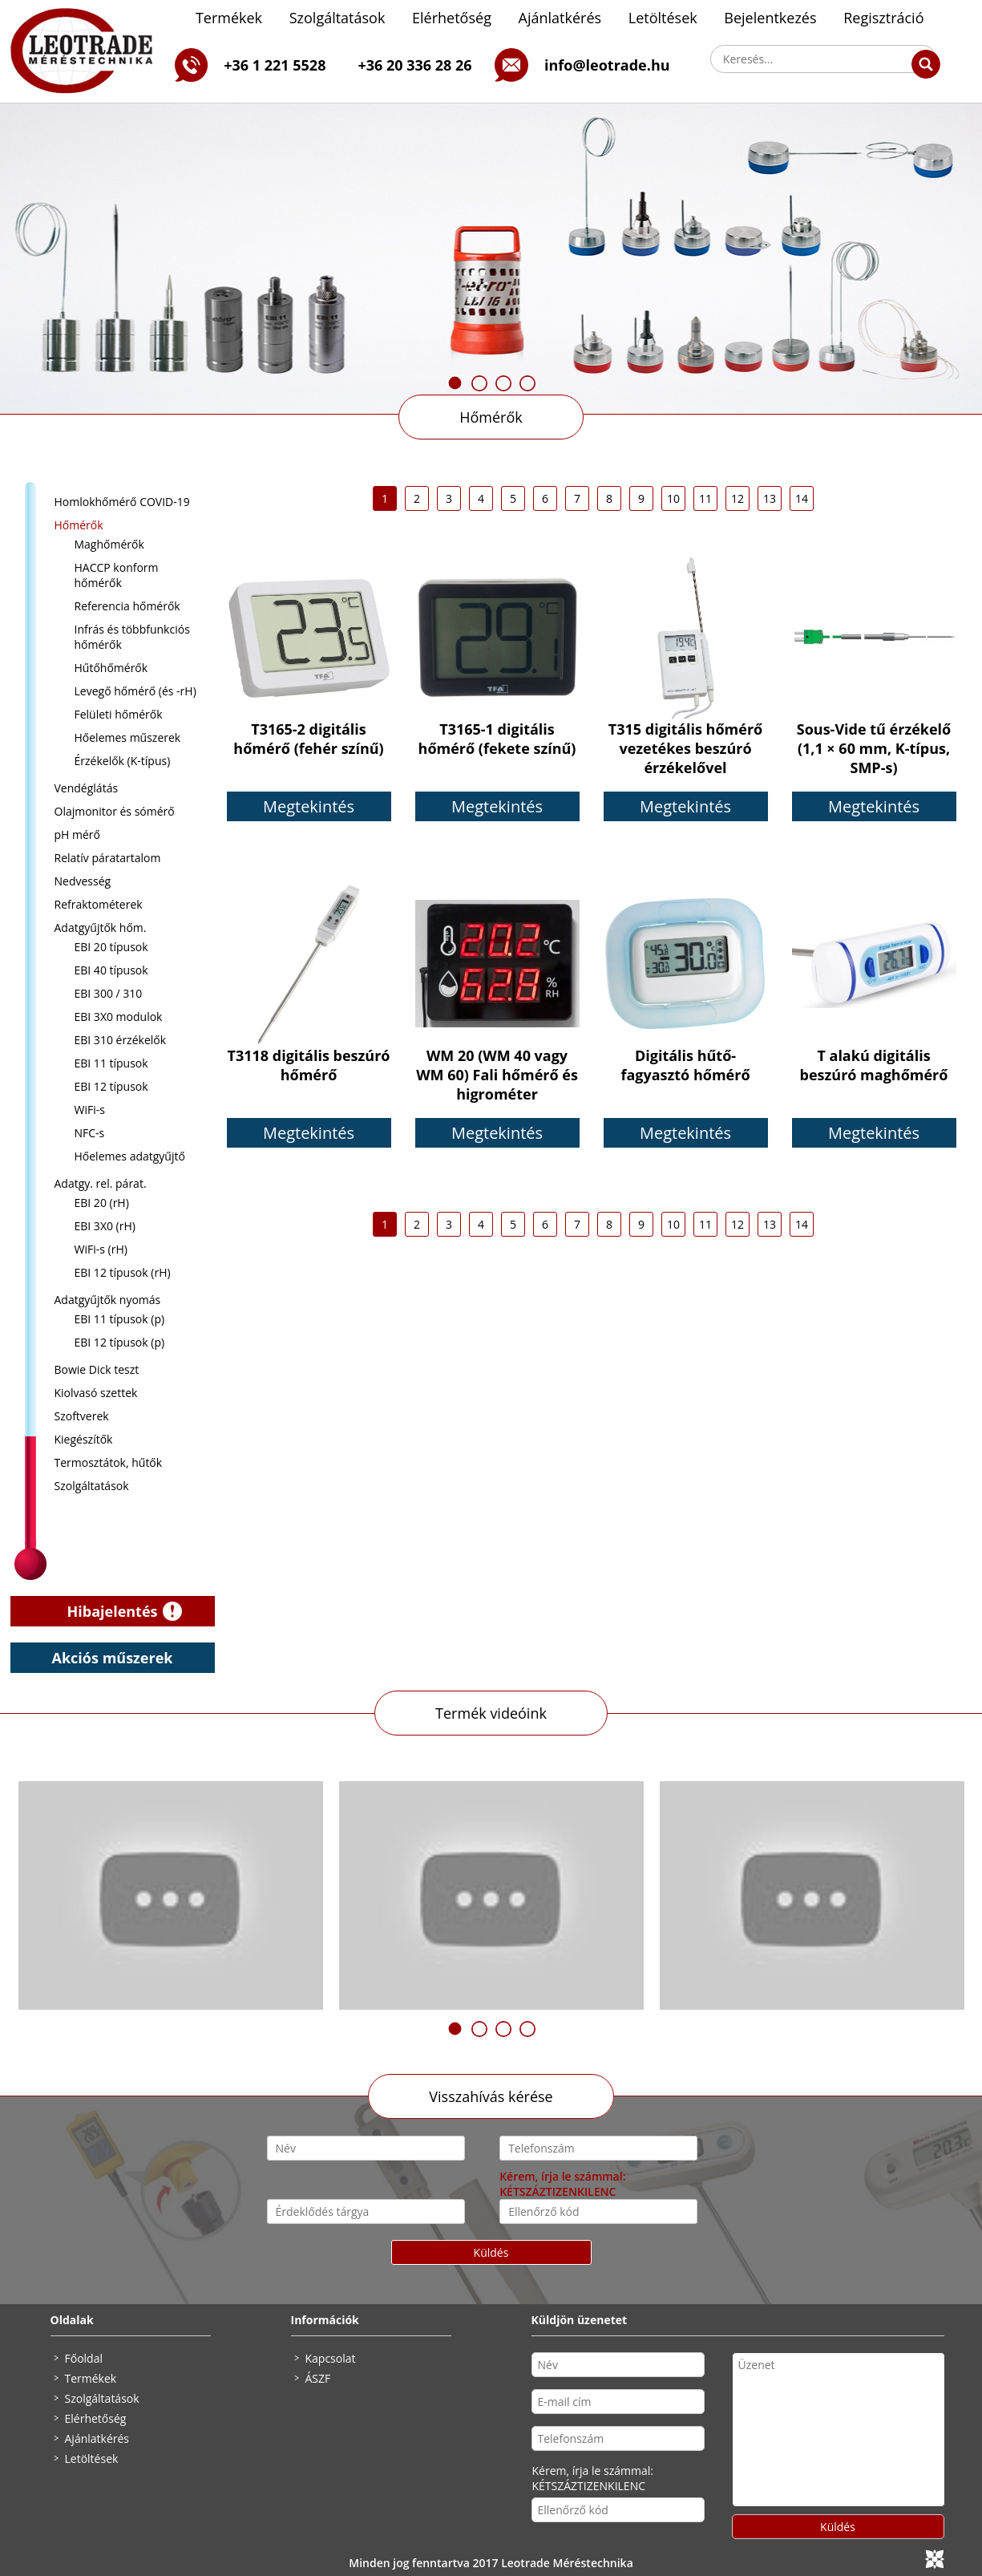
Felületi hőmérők (119, 714)
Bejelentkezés (770, 17)
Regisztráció (883, 17)
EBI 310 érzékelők (121, 1039)
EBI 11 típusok (111, 1063)
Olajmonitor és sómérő (115, 811)
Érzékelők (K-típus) (123, 760)
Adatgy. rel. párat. (101, 1183)
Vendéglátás (87, 788)
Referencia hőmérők (127, 606)
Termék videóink (491, 1713)
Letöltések (662, 17)
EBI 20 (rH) (102, 1202)
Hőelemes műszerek (128, 737)
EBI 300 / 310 (109, 993)
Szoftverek (82, 1416)
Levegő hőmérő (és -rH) (135, 691)
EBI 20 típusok (111, 946)
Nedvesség (83, 881)
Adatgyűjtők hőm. (101, 927)
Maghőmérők (109, 544)
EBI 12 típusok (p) (120, 1342)
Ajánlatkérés (560, 17)
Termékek (229, 17)
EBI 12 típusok (111, 1086)
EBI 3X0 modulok (119, 1016)
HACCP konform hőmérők (117, 575)
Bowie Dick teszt (97, 1369)
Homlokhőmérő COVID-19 (122, 501)
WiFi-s (90, 1109)
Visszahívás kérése (490, 2096)
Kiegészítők (84, 1439)
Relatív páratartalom (108, 857)
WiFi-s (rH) (101, 1249)
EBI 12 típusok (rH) (123, 1272)
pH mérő (78, 834)
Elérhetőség (451, 17)
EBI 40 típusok (111, 970)
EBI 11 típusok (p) (120, 1318)
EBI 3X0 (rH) (105, 1225)
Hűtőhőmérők (111, 667)
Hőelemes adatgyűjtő (130, 1156)
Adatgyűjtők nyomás (108, 1299)
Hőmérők (491, 417)
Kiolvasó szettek (96, 1392)
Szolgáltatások (337, 17)
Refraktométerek (99, 904)
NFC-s (90, 1132)
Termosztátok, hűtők (109, 1462)
